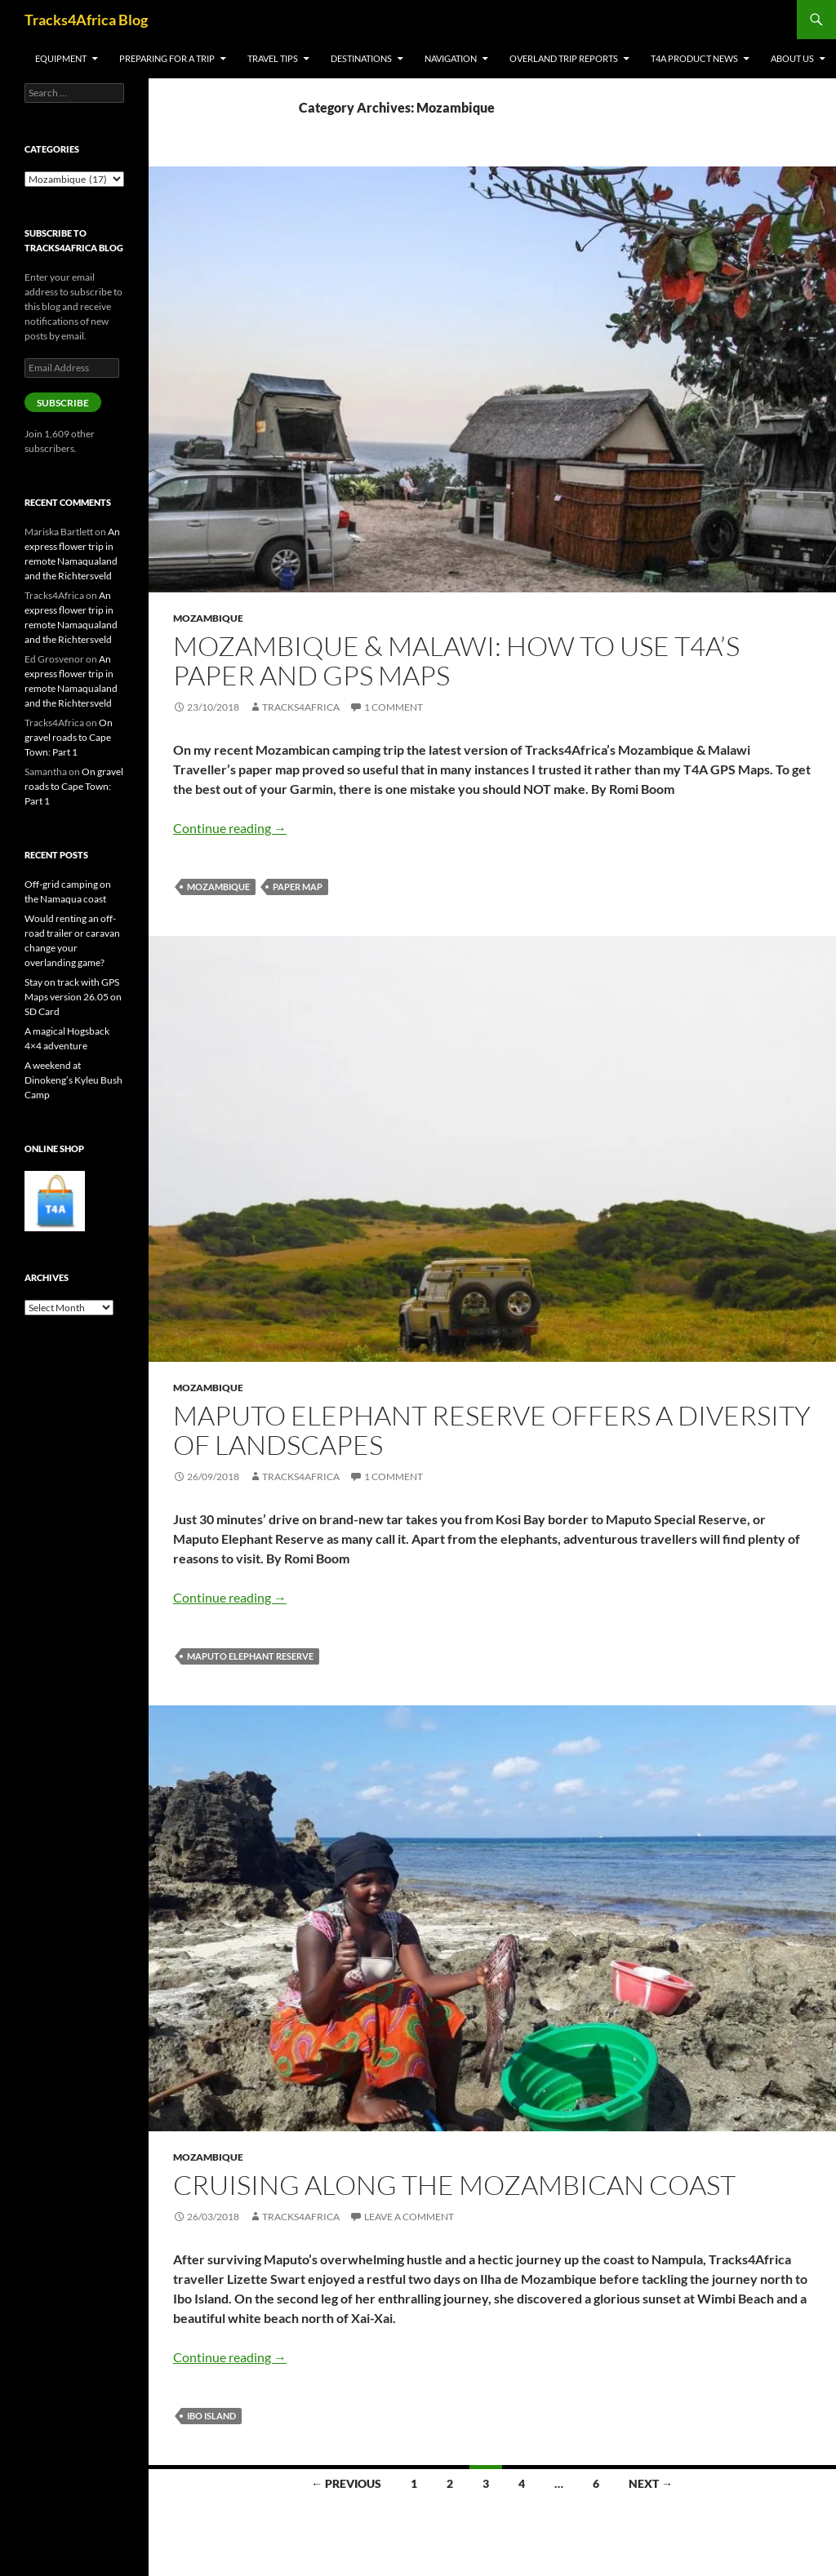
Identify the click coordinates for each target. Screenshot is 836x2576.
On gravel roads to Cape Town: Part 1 (68, 737)
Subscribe (63, 403)
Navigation (451, 58)
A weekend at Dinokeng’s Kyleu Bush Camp (73, 1080)
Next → (651, 2483)
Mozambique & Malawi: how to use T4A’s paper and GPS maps (456, 660)
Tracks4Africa (301, 707)
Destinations (361, 58)
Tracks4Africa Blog (86, 20)
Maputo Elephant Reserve (250, 1656)
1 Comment (393, 707)
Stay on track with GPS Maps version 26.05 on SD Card (73, 997)
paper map (297, 886)
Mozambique (208, 618)
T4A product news (694, 58)
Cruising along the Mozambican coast (454, 2184)
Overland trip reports (563, 58)
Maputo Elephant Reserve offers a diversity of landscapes (492, 1430)
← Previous (346, 2483)
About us (792, 58)
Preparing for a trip (167, 58)
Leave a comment (409, 2216)
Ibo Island (211, 2415)
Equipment (61, 58)
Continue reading (230, 828)
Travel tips (272, 58)
